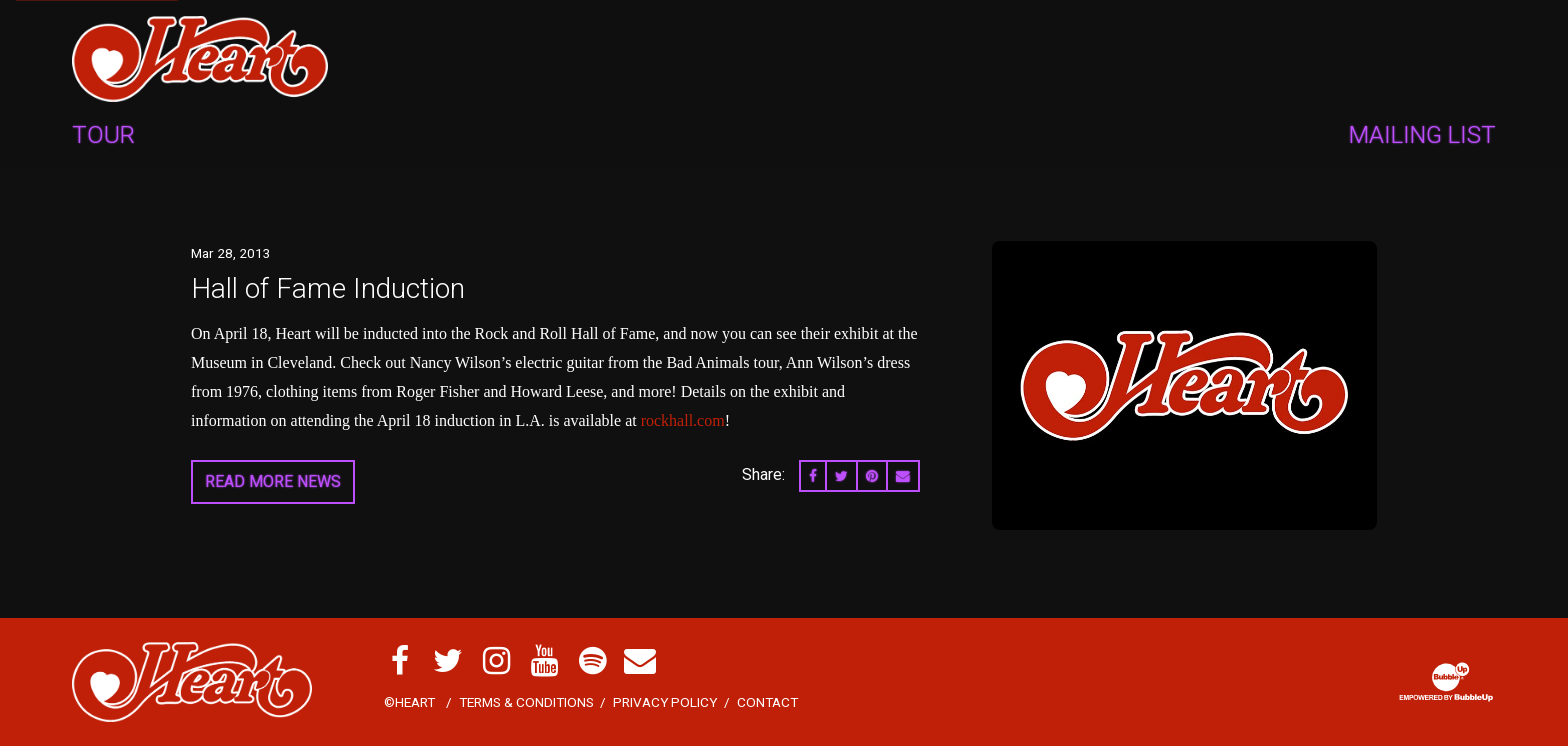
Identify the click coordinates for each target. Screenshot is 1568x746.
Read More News (273, 481)
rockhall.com (683, 420)
